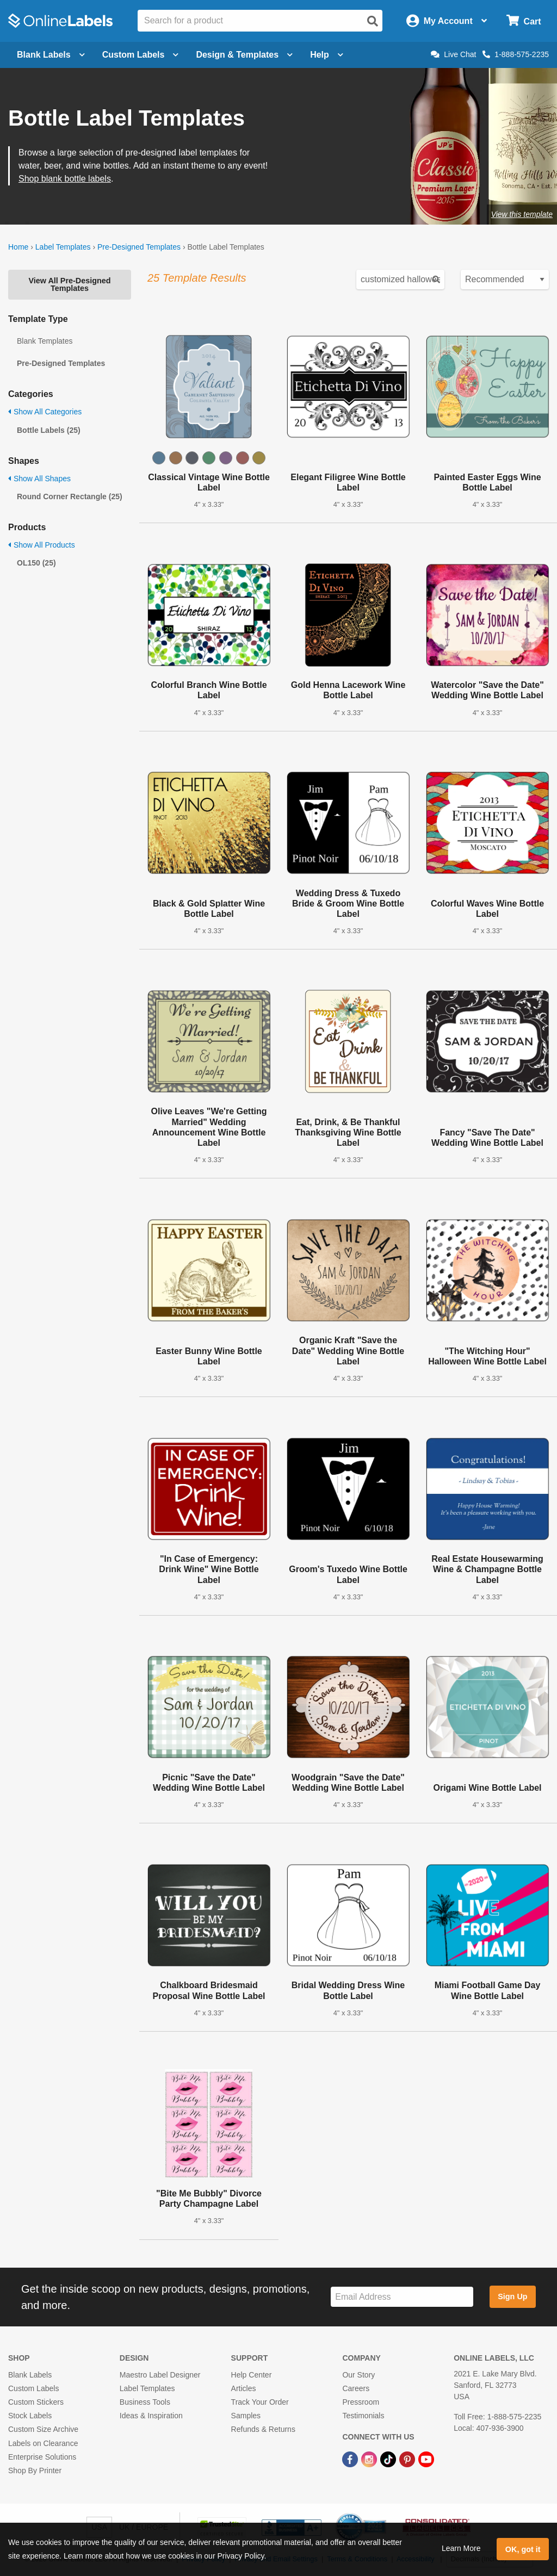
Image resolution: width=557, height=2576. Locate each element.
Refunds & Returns (263, 2429)
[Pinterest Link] (408, 2459)
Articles (243, 2388)
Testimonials (363, 2415)
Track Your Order (260, 2402)
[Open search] (372, 21)
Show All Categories (45, 411)
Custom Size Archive (43, 2429)
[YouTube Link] (426, 2459)
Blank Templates (44, 341)
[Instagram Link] (370, 2459)
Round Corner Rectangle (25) (69, 496)
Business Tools (145, 2402)
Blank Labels (30, 2374)
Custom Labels (33, 2388)
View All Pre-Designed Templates (69, 284)
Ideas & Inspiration (151, 2415)
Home (18, 247)
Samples (246, 2415)
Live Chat (453, 54)
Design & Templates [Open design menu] (244, 54)
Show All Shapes (39, 478)
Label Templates (63, 247)
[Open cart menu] (523, 21)
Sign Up (512, 2296)
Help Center (251, 2374)
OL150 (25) (36, 562)
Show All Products (41, 545)
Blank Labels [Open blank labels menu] (51, 54)
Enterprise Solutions (42, 2457)
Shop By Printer (34, 2470)
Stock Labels (30, 2415)
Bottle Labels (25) (49, 430)
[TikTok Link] (389, 2459)
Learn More (461, 2548)
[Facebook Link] (351, 2459)
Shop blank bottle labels (64, 178)
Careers (355, 2388)
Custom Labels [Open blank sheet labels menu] (140, 54)
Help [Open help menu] (326, 54)
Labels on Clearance (43, 2443)
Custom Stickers (36, 2402)
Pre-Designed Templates (139, 247)
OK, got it (523, 2549)
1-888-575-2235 (515, 54)
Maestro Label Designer (160, 2374)
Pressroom (360, 2402)
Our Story (358, 2374)
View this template (522, 214)
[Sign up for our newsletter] (402, 2297)
